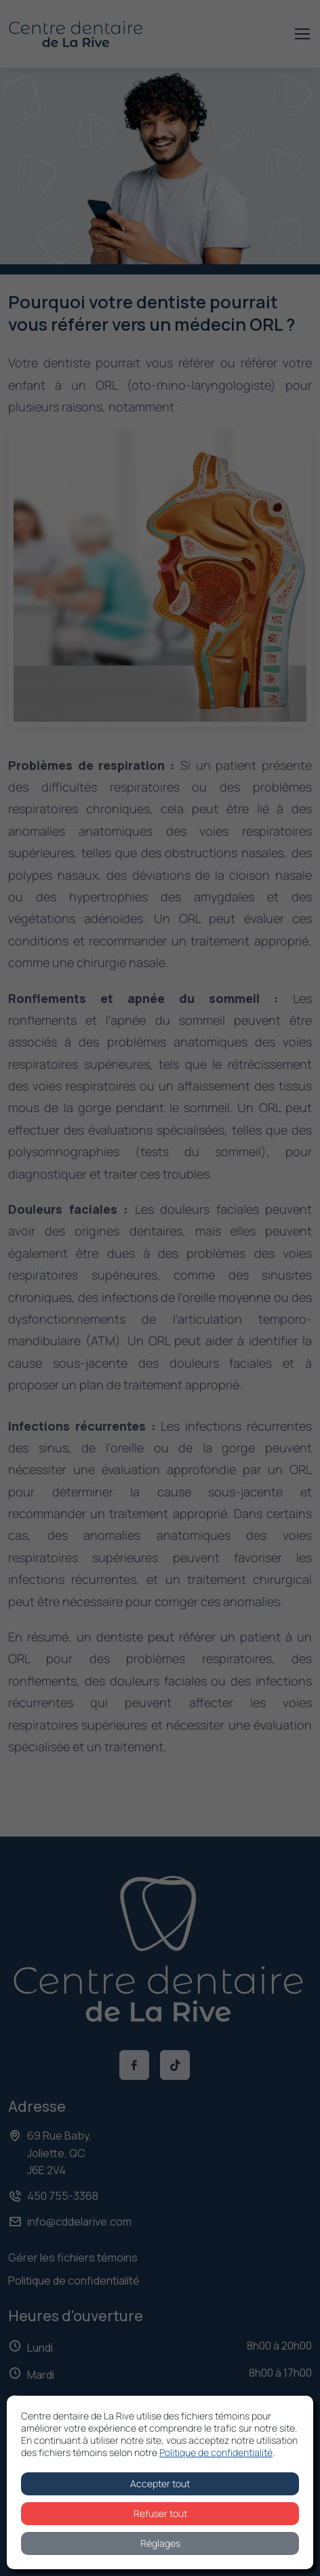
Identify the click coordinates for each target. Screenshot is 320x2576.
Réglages (160, 2543)
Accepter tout (160, 2483)
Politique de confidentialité (216, 2452)
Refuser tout (160, 2513)
